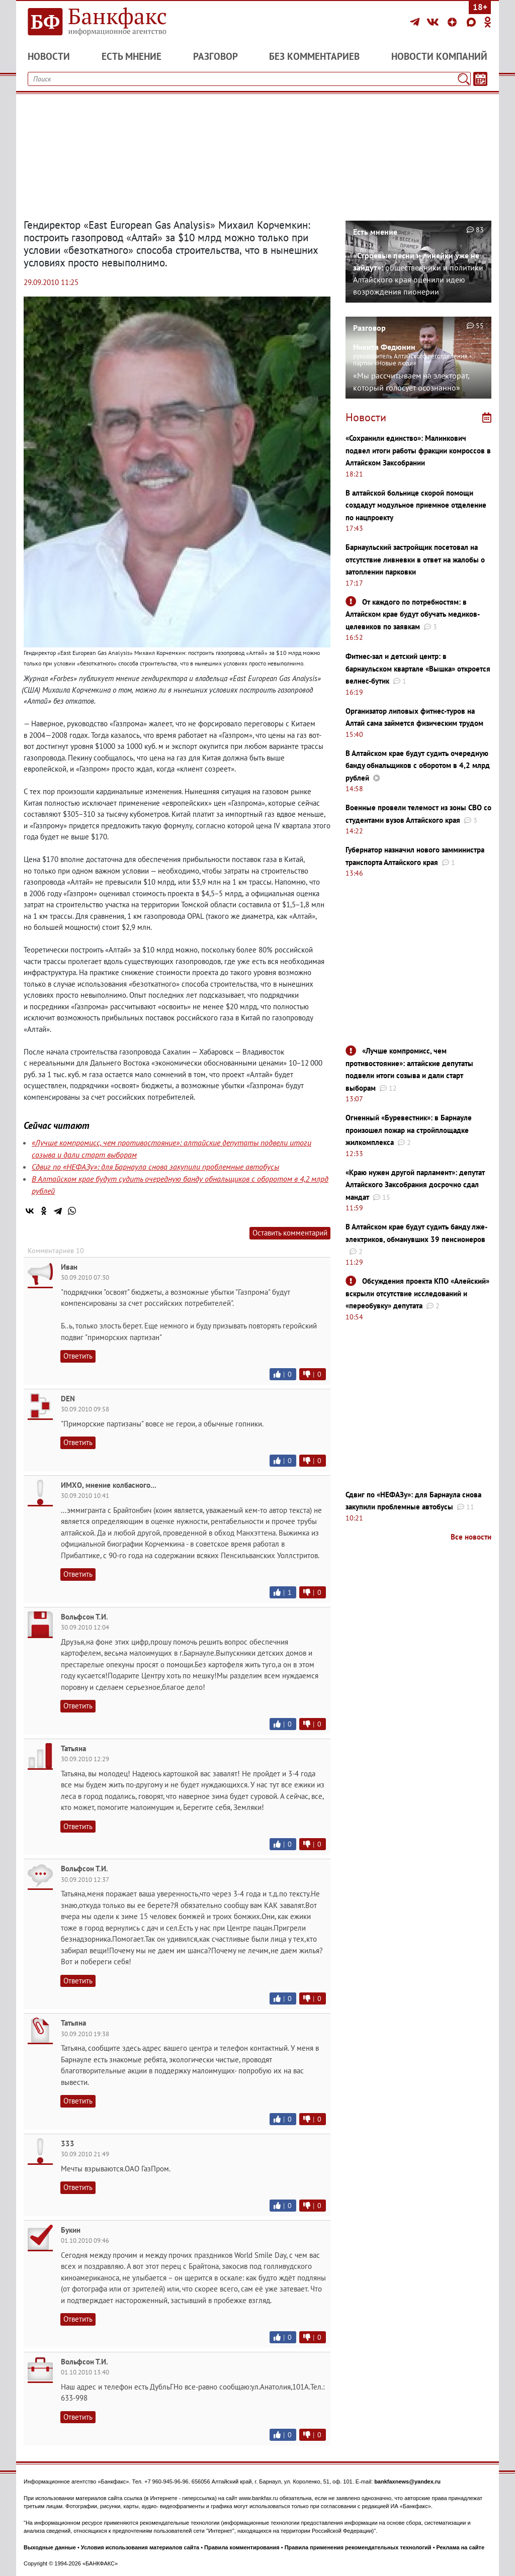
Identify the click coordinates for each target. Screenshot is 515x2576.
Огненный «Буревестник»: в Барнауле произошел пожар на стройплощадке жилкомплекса (409, 1130)
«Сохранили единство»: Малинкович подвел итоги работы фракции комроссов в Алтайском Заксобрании (418, 450)
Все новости (471, 1537)
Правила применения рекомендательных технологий (358, 2547)
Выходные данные (50, 2547)
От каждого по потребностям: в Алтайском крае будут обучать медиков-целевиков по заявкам (413, 614)
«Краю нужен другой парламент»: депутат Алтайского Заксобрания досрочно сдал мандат (415, 1185)
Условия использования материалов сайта (140, 2547)
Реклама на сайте (461, 2547)
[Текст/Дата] (480, 79)
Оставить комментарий (289, 1232)
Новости (49, 56)
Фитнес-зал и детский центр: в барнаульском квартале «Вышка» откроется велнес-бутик (418, 668)
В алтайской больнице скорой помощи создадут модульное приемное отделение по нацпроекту (416, 505)
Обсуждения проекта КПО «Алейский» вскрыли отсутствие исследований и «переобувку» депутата (417, 1293)
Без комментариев (314, 56)
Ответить (78, 1356)
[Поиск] (463, 78)
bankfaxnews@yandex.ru (407, 2481)
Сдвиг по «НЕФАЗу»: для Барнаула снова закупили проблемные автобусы (155, 1167)
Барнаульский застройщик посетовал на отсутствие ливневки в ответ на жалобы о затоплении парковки (415, 559)
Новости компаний (439, 56)
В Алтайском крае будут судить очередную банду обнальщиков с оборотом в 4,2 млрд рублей (418, 765)
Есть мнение (131, 56)
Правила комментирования (242, 2547)
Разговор (215, 56)
